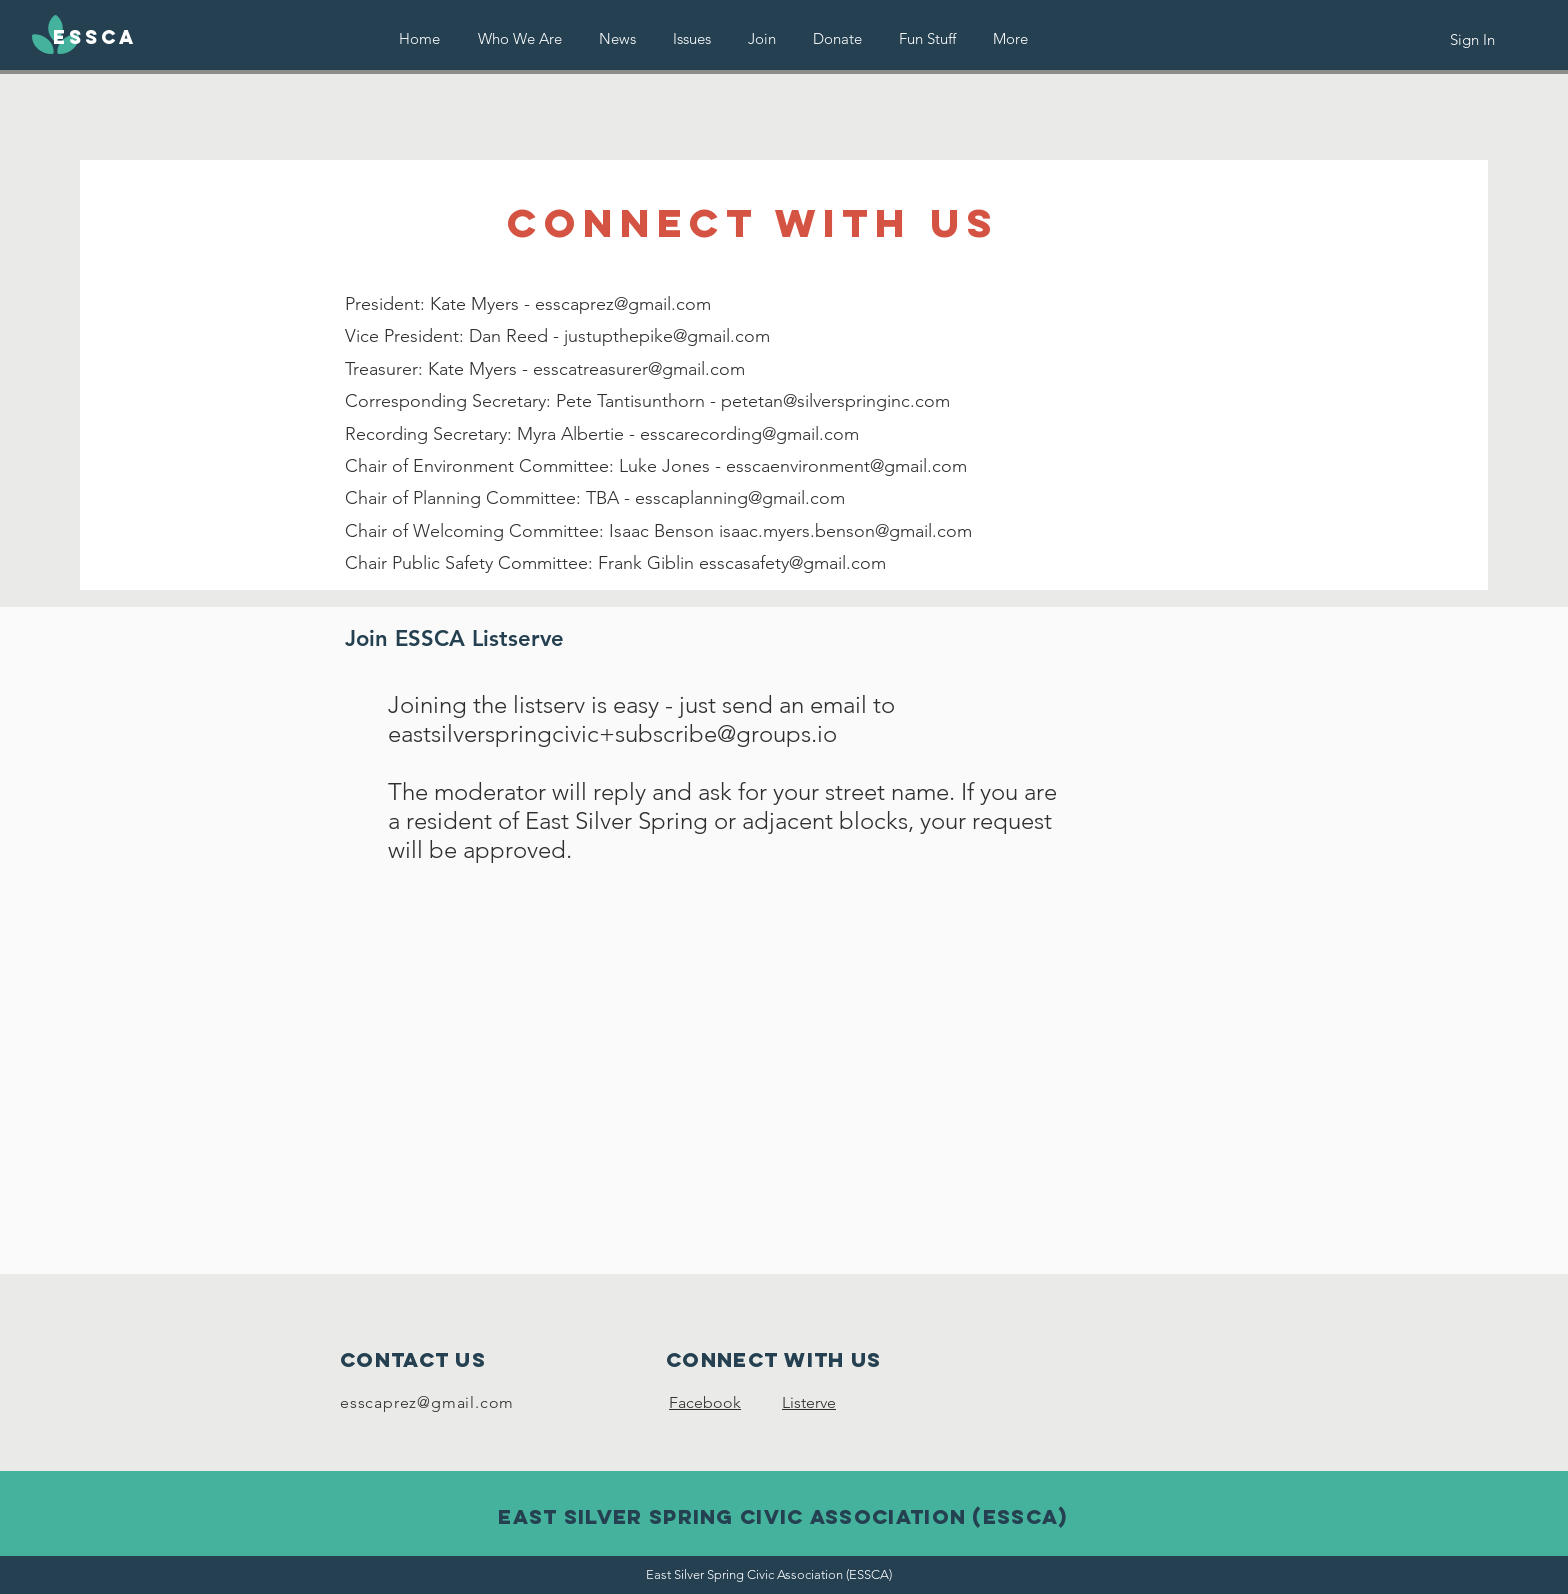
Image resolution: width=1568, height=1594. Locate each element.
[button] (692, 38)
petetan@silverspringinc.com (835, 401)
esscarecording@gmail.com (749, 434)
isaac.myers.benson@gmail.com (845, 531)
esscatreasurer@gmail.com (639, 369)
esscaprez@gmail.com (623, 304)
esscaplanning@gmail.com (740, 498)
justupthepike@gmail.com (667, 336)
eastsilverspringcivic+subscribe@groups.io (612, 733)
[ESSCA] (95, 38)
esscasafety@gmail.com (792, 563)
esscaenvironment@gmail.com (846, 466)
